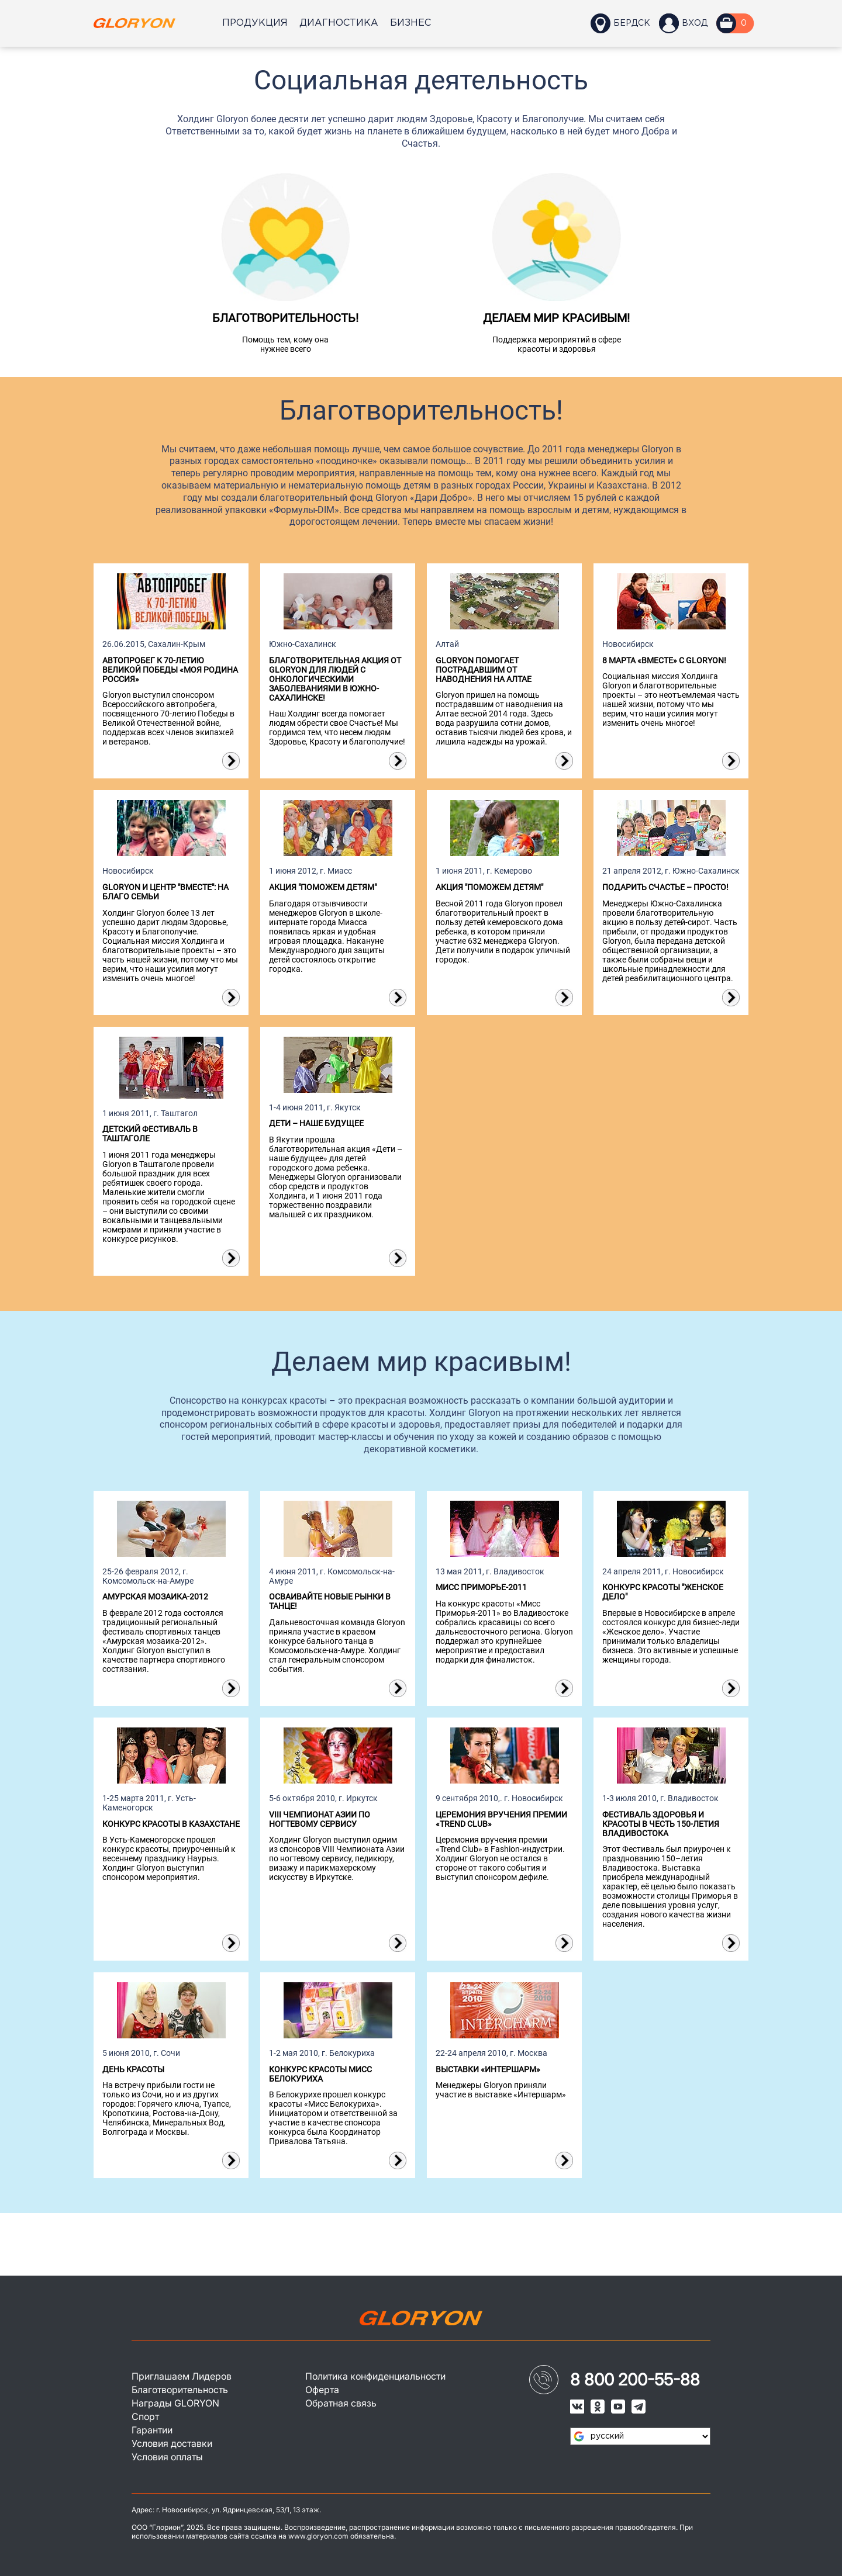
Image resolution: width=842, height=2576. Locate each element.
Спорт (146, 2415)
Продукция (255, 23)
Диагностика (338, 23)
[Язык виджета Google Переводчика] (640, 2432)
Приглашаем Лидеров (182, 2372)
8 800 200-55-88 (635, 2375)
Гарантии (152, 2429)
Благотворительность (181, 2387)
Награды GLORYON (175, 2401)
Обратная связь (341, 2401)
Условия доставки (172, 2443)
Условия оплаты (168, 2457)
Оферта (322, 2387)
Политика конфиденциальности (376, 2372)
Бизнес (410, 23)
